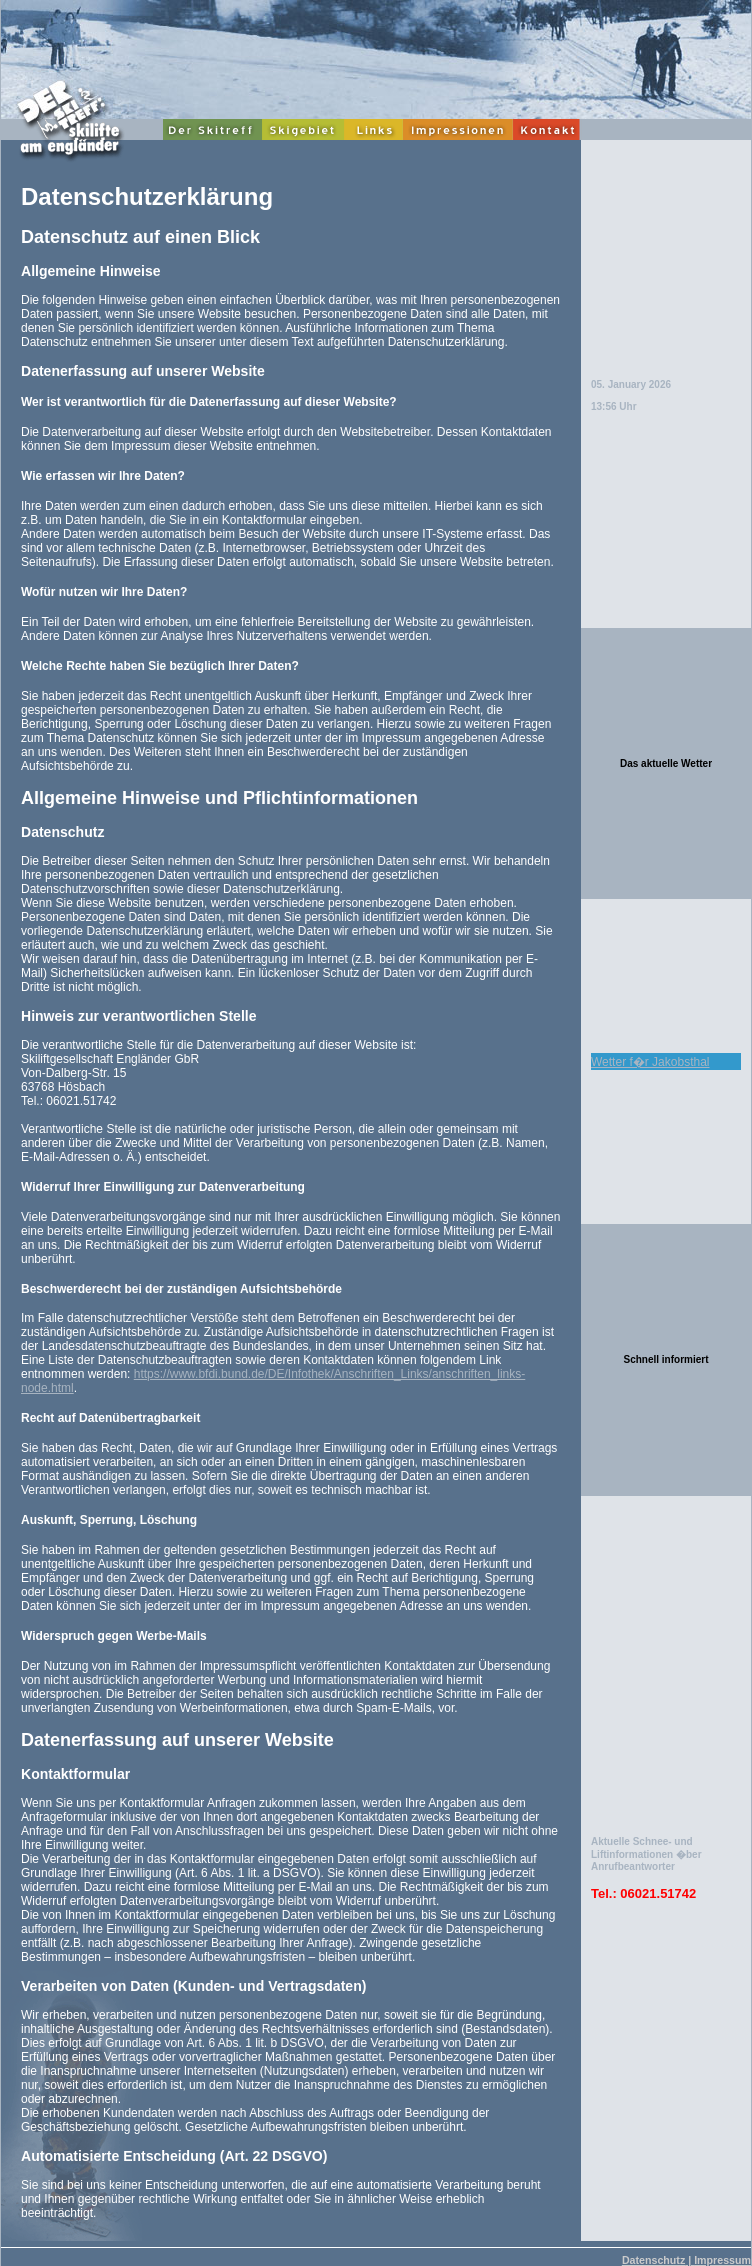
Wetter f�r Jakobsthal (650, 1062)
